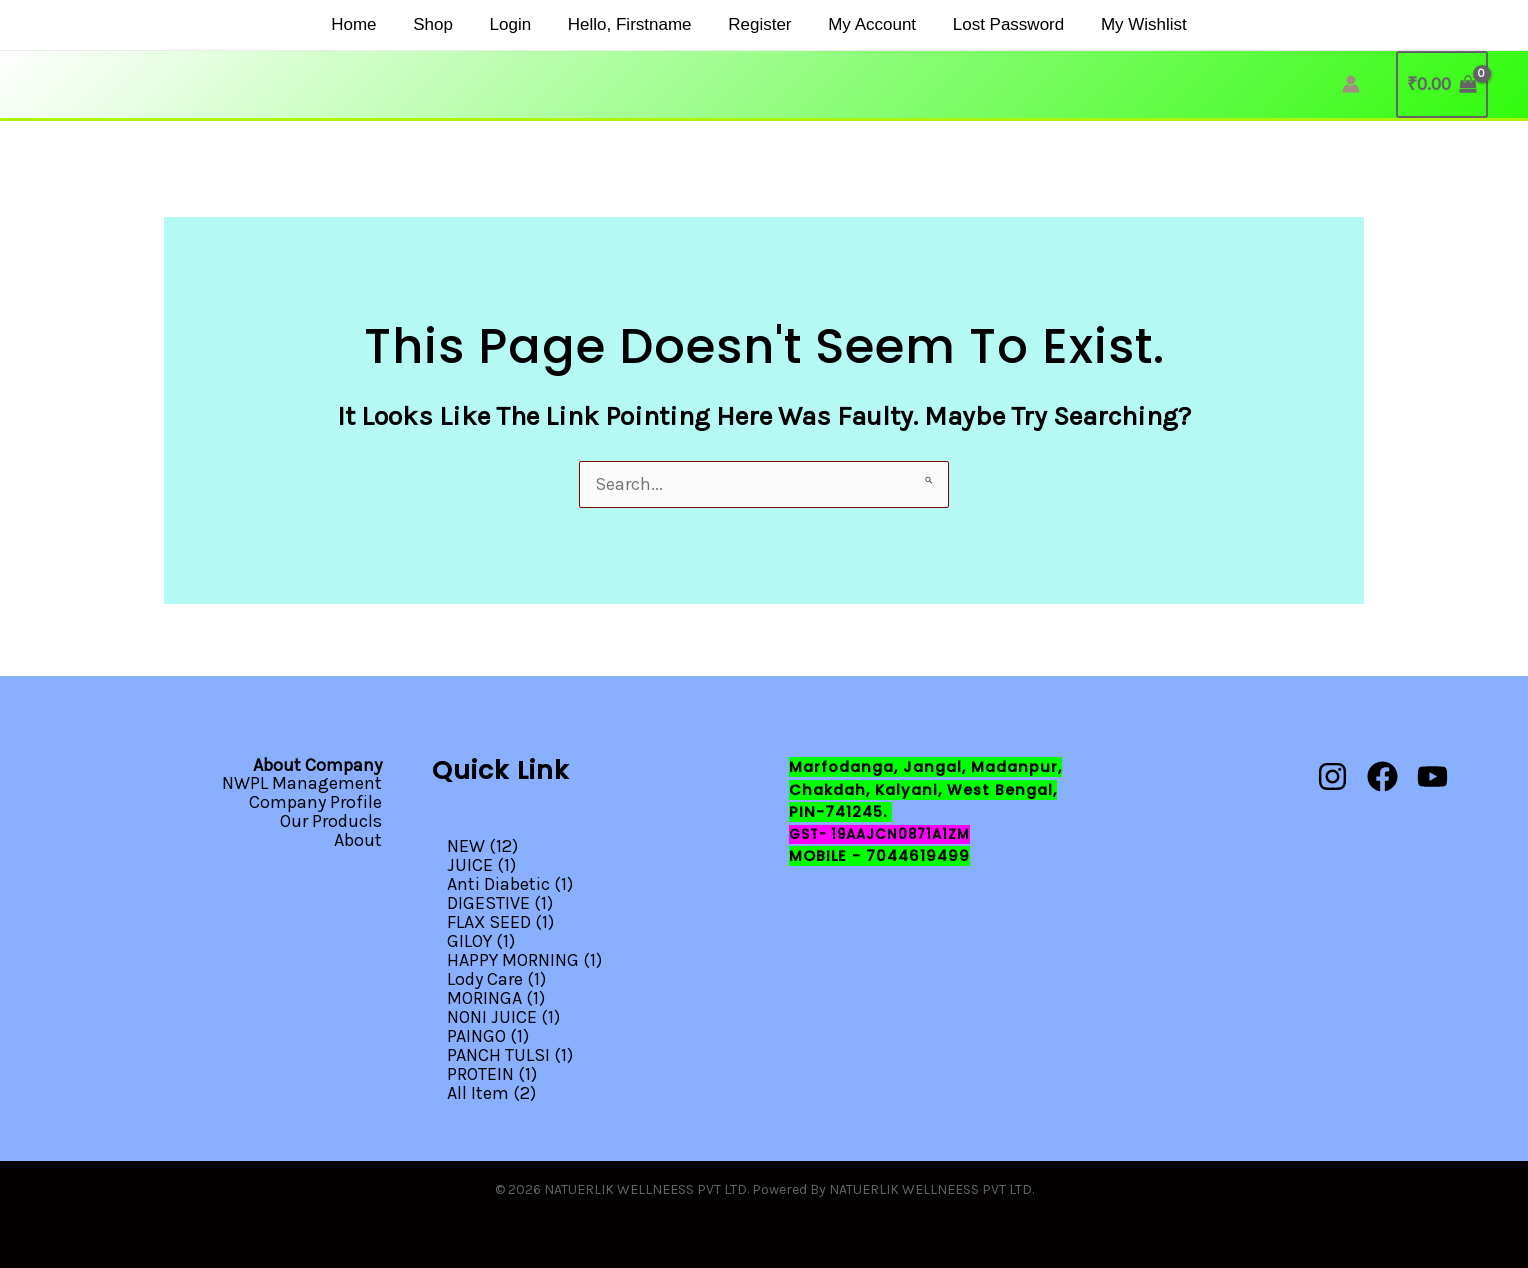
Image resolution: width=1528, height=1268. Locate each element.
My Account (852, 24)
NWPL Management (302, 784)
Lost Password (982, 24)
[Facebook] (1382, 777)
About (358, 838)
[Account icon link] (1351, 84)
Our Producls (331, 820)
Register (746, 24)
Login (511, 24)
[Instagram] (1332, 777)
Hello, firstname (623, 24)
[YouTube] (1432, 777)
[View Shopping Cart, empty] (1442, 84)
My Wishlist (1111, 24)
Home (366, 24)
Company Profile (315, 802)
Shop (440, 24)
